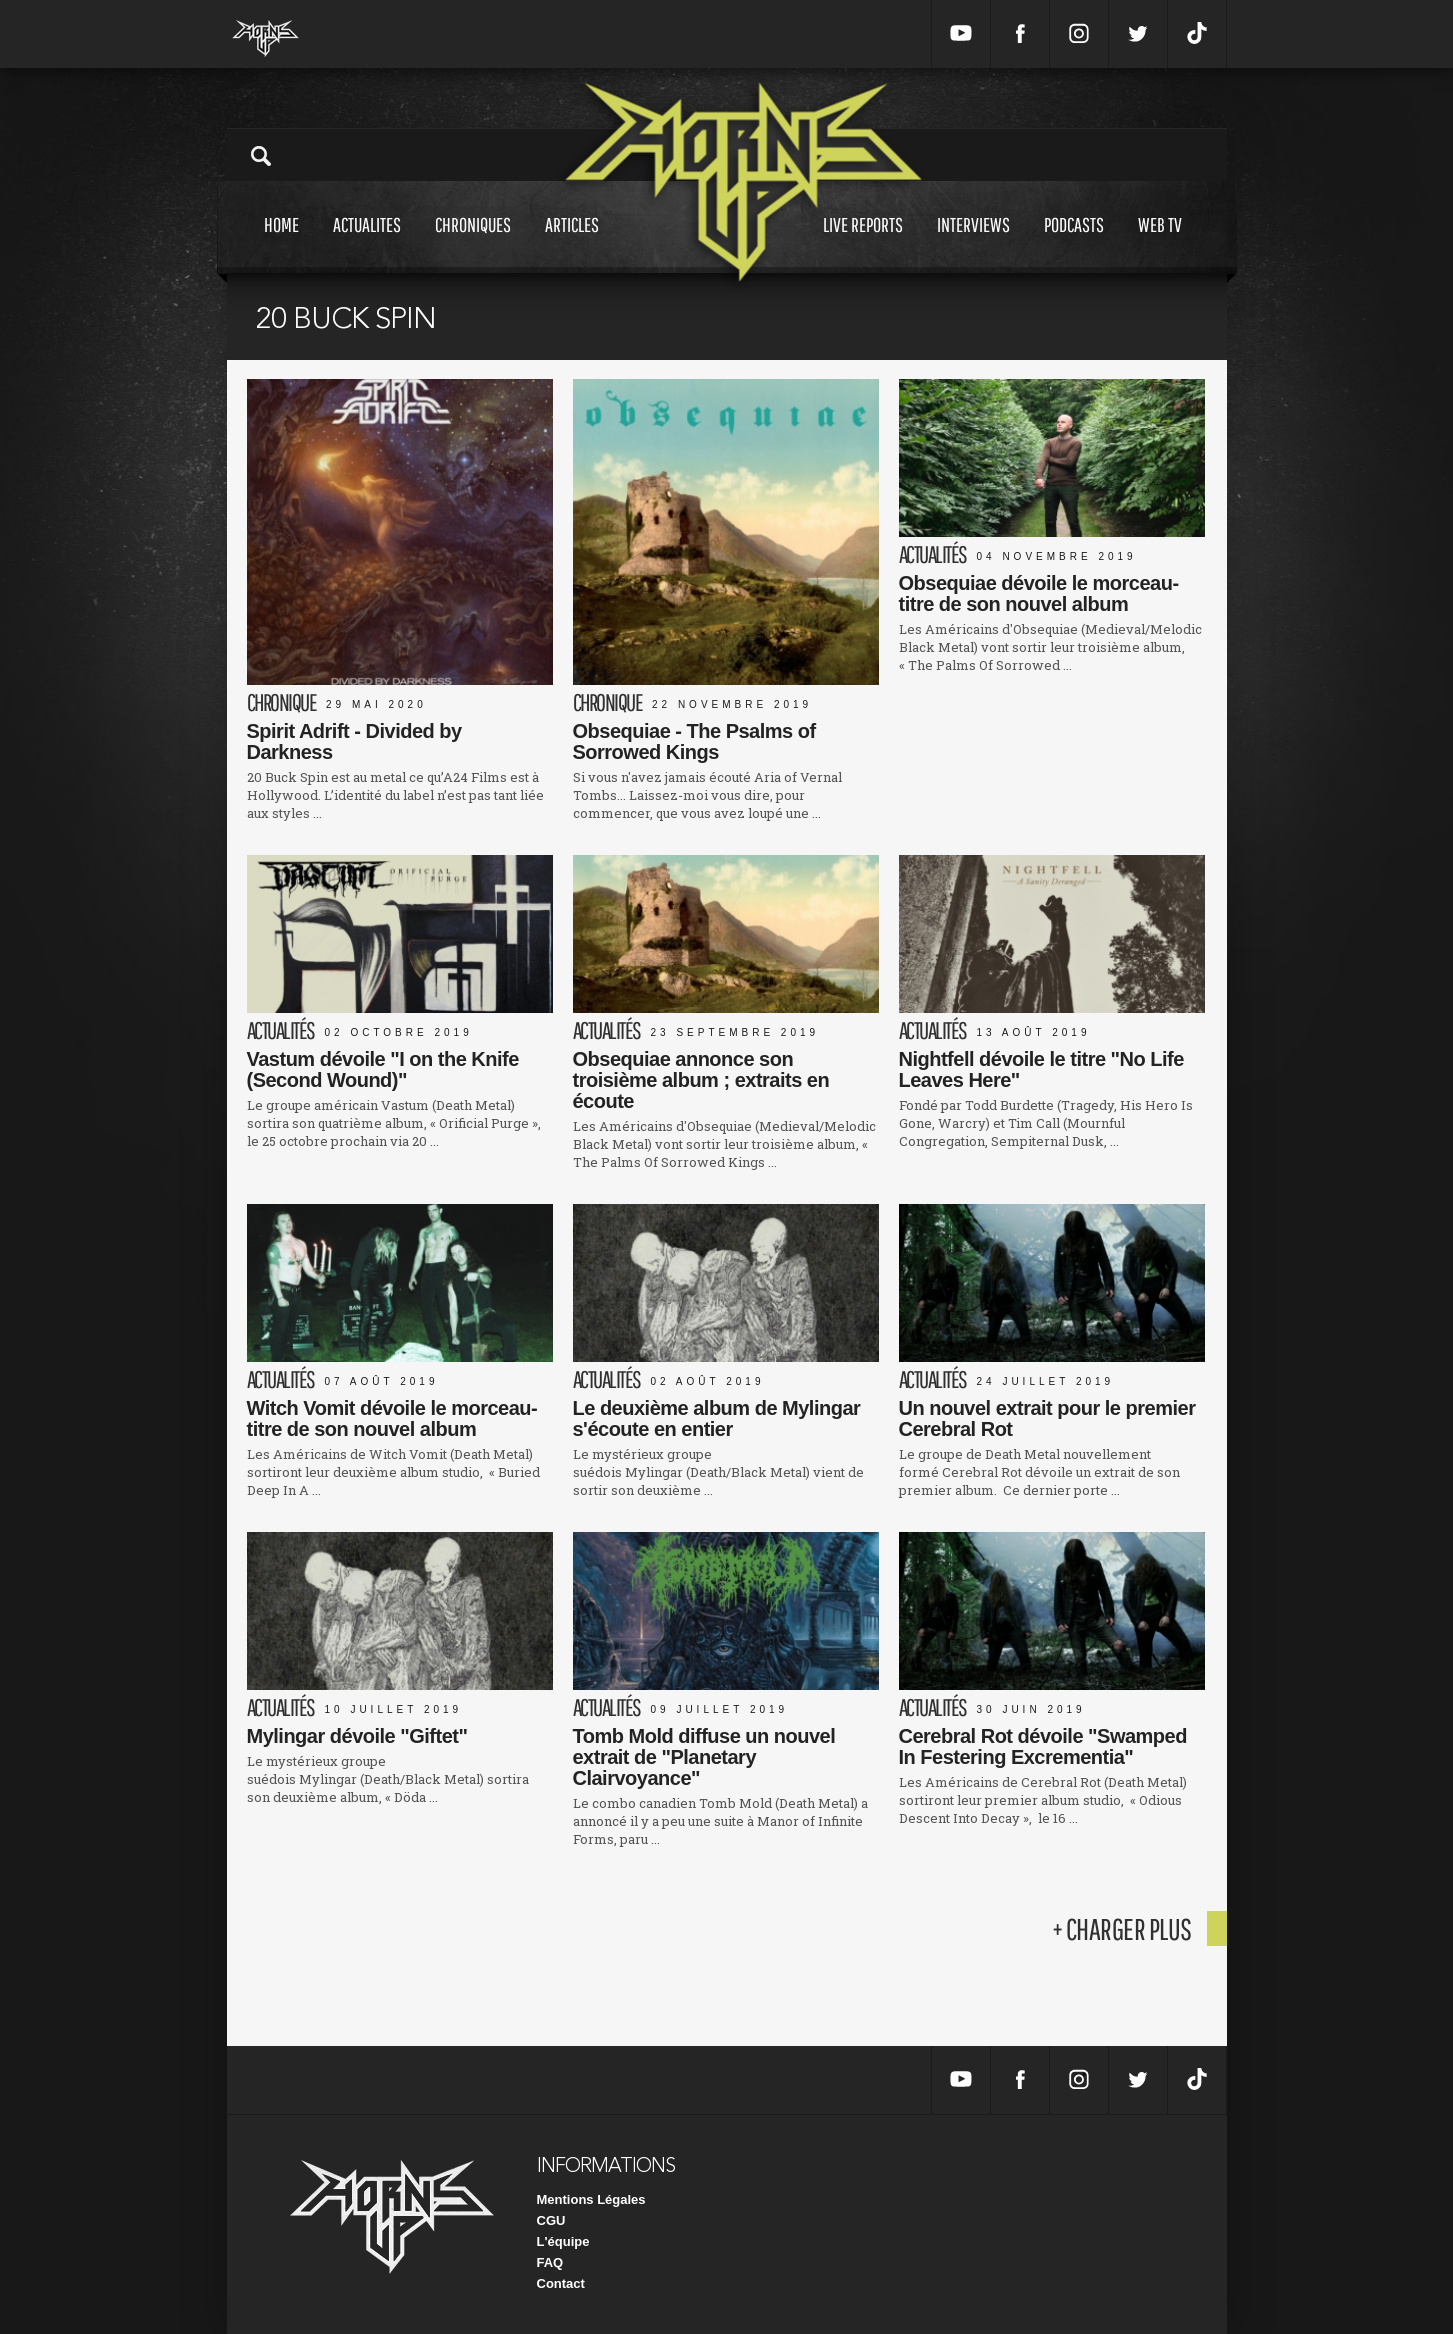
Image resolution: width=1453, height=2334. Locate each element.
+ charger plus (1122, 1928)
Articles (572, 243)
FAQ (550, 2262)
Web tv (1160, 243)
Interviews (973, 243)
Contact (561, 2283)
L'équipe (563, 2241)
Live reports (863, 243)
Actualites (367, 243)
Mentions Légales (591, 2199)
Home (281, 243)
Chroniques (473, 243)
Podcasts (1074, 243)
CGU (551, 2220)
